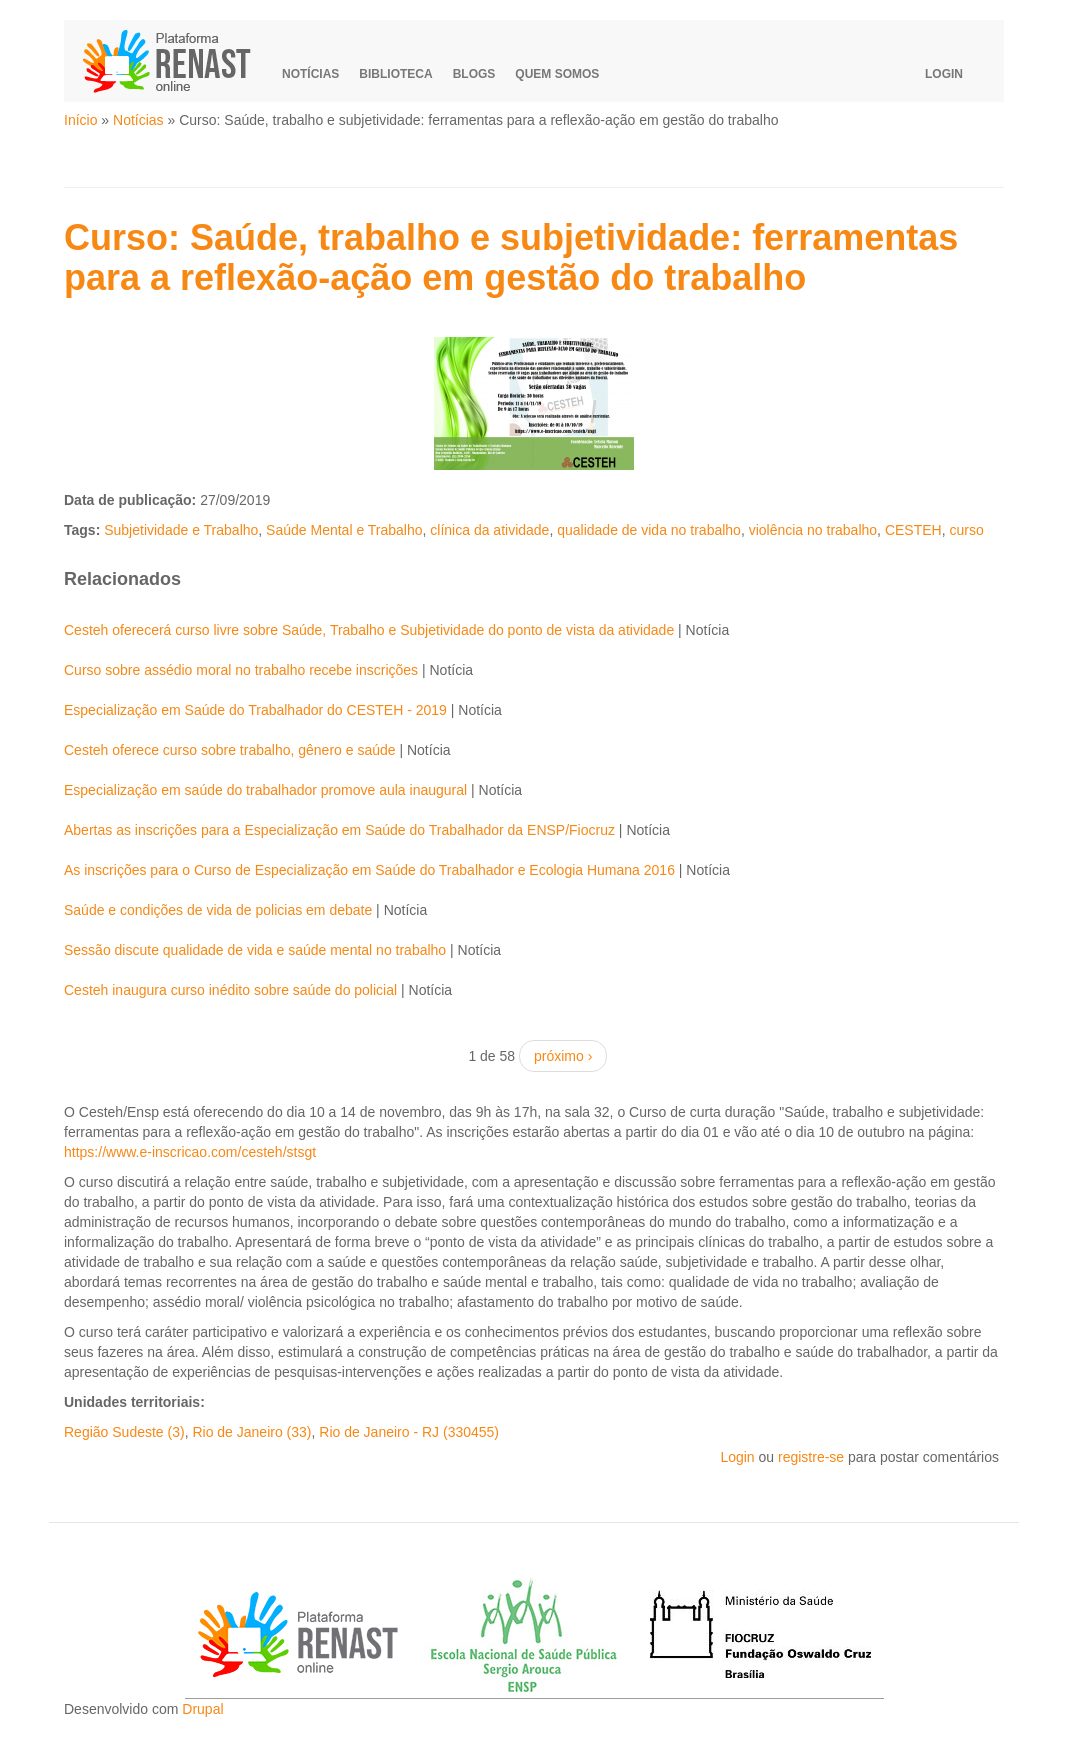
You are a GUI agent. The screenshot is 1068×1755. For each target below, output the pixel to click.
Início (80, 120)
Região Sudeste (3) (124, 1432)
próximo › (563, 1056)
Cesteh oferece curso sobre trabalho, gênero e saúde (230, 750)
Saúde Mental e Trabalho (344, 530)
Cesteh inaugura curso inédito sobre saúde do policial (230, 990)
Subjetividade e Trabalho (181, 530)
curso (966, 530)
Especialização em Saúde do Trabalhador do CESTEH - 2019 (255, 710)
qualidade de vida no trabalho (649, 530)
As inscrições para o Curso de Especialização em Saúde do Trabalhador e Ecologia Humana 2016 (369, 870)
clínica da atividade (489, 530)
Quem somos (557, 74)
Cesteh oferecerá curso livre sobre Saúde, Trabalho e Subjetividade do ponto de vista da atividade (369, 630)
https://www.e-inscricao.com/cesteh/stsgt (190, 1152)
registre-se (811, 1457)
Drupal (202, 1709)
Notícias (310, 74)
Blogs (474, 74)
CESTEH (913, 530)
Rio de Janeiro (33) (251, 1432)
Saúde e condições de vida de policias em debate (218, 910)
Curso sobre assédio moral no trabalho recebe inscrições (241, 670)
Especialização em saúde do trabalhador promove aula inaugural (265, 790)
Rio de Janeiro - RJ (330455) (409, 1432)
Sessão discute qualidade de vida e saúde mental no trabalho (255, 950)
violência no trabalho (813, 530)
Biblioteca (395, 74)
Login (944, 74)
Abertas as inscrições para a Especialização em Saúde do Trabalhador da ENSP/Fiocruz (339, 830)
